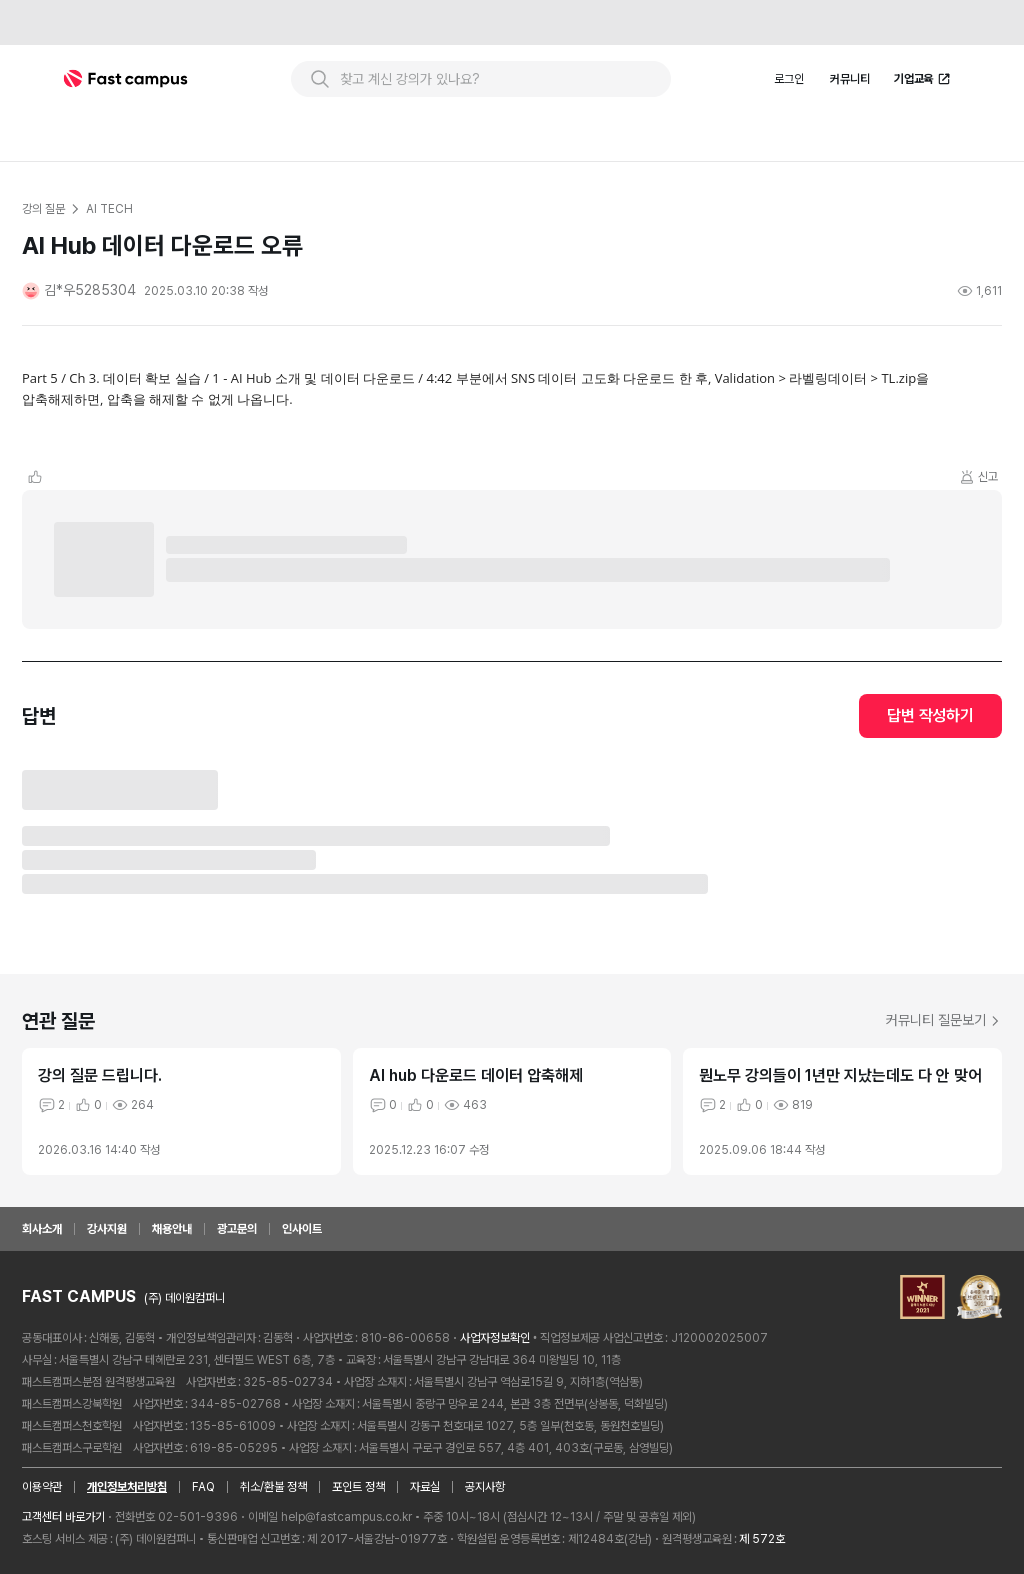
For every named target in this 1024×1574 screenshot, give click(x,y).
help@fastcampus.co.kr (346, 1517)
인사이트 (302, 1229)
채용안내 (172, 1229)
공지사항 (485, 1487)
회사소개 (42, 1229)
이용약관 (42, 1487)
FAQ (203, 1487)
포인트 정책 (358, 1487)
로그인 (789, 79)
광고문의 (237, 1229)
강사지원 (107, 1229)
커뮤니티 (850, 79)
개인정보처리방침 (127, 1487)
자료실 (425, 1487)
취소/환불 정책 (273, 1487)
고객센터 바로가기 (63, 1517)
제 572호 (762, 1539)
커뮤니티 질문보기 (944, 1020)
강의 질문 (43, 209)
